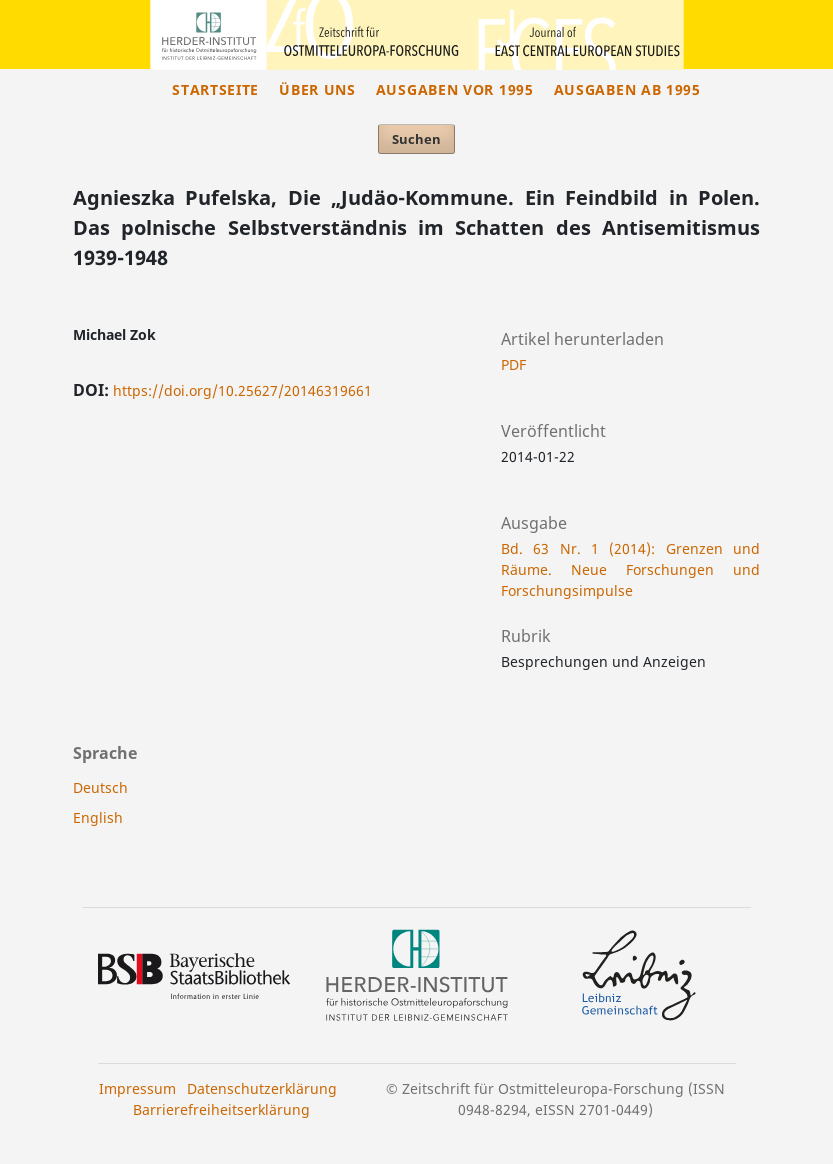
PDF (513, 364)
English (98, 817)
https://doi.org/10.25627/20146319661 (242, 390)
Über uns (317, 89)
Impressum (137, 1088)
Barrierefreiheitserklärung (221, 1109)
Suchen (416, 139)
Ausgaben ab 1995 (627, 89)
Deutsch (100, 787)
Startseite (215, 89)
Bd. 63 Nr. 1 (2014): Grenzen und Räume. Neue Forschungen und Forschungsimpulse (631, 569)
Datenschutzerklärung (262, 1088)
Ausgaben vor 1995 (455, 89)
